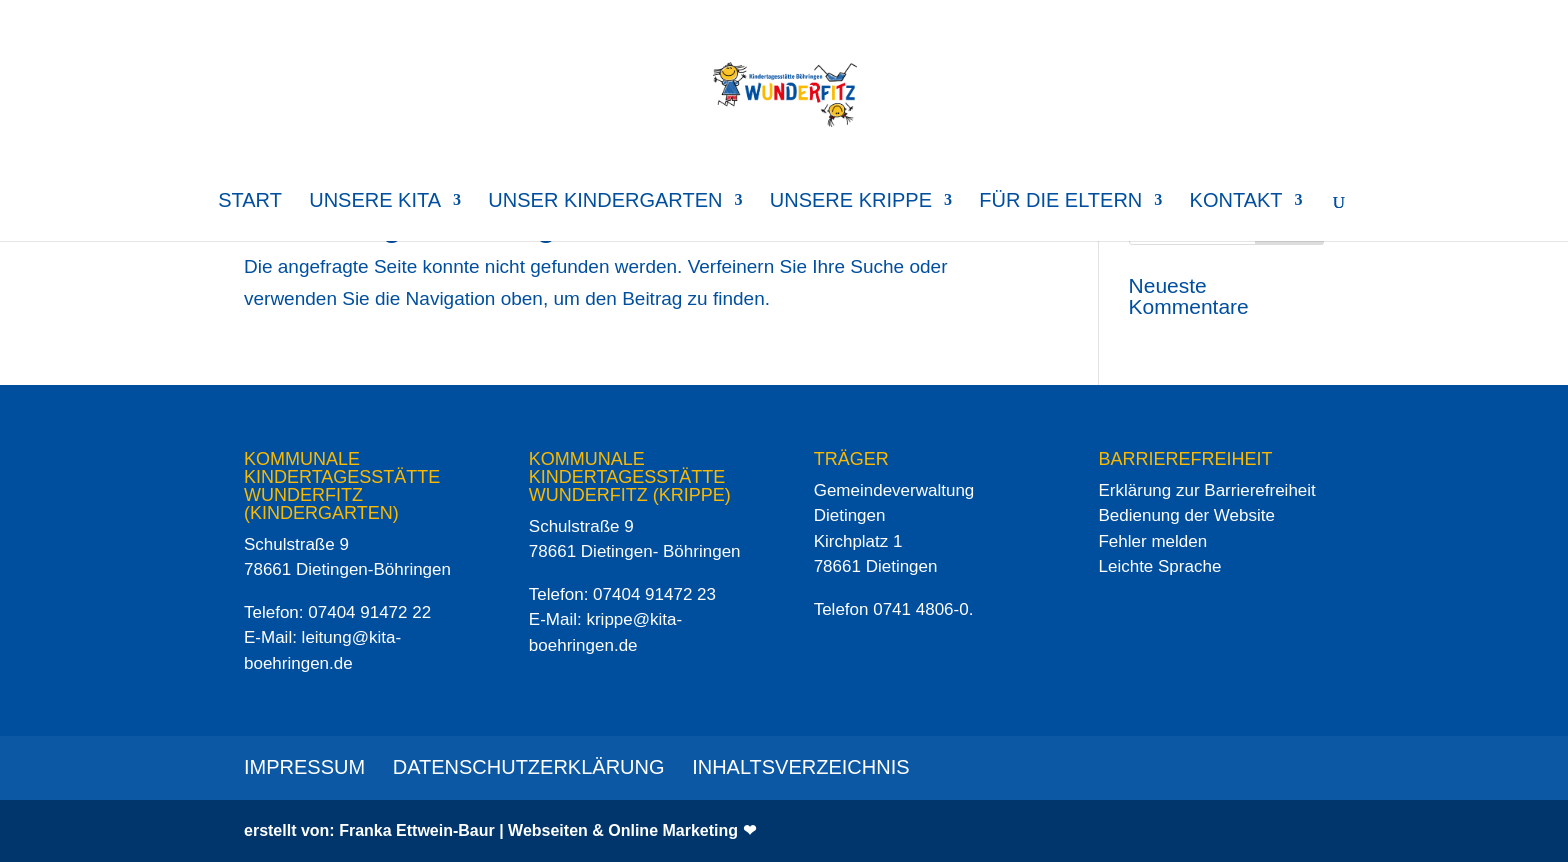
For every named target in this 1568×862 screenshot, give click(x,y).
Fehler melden (1152, 541)
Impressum (304, 767)
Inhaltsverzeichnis (800, 767)
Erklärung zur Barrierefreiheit (1206, 490)
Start (250, 202)
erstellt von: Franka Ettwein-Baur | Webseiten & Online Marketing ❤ (500, 830)
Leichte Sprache (1159, 566)
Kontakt (1236, 202)
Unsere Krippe (851, 202)
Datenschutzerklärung (529, 767)
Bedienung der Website (1186, 515)
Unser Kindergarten (605, 202)
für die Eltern (1060, 202)
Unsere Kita (375, 202)
